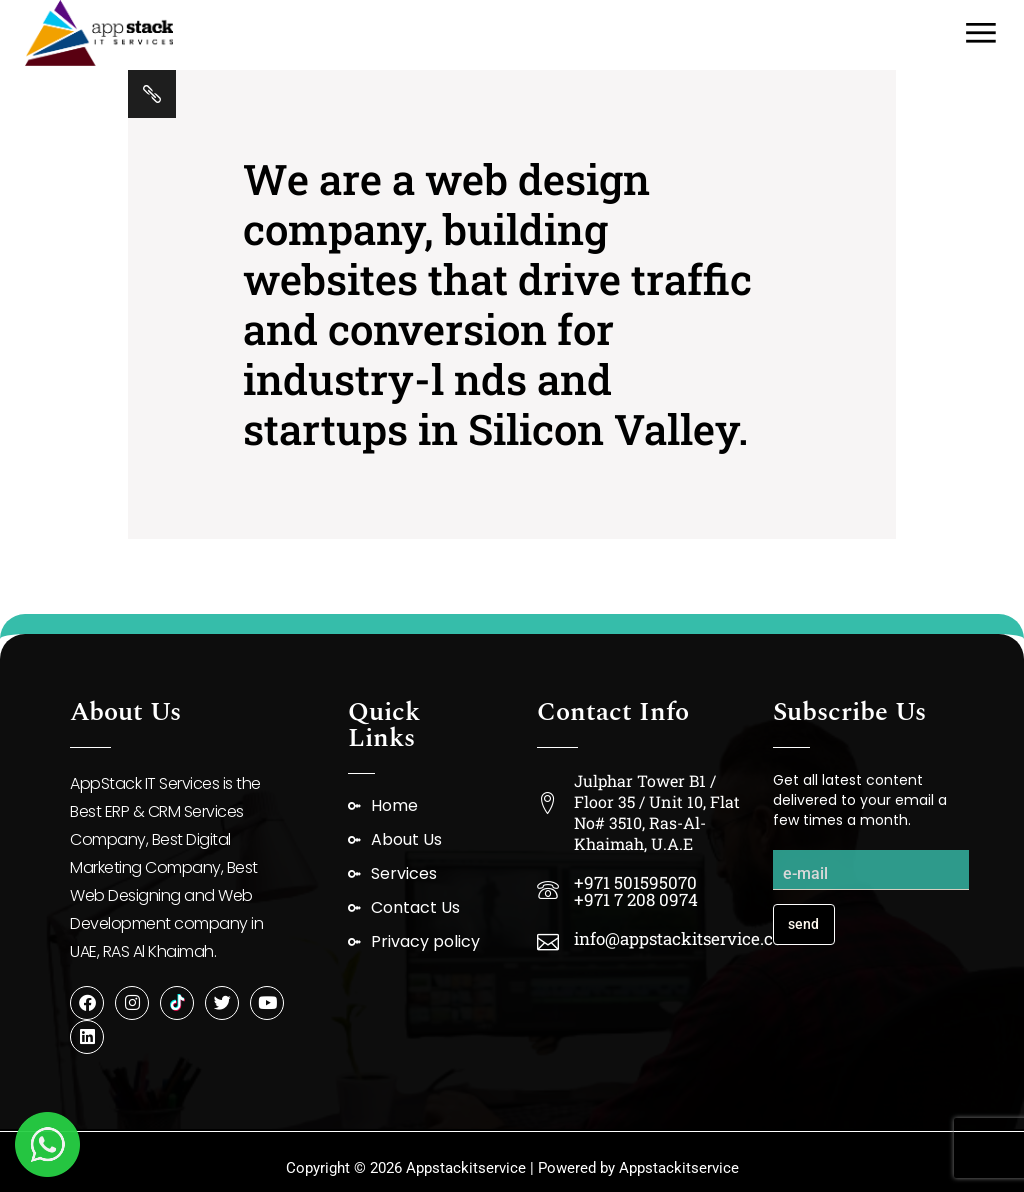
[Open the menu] (981, 33)
